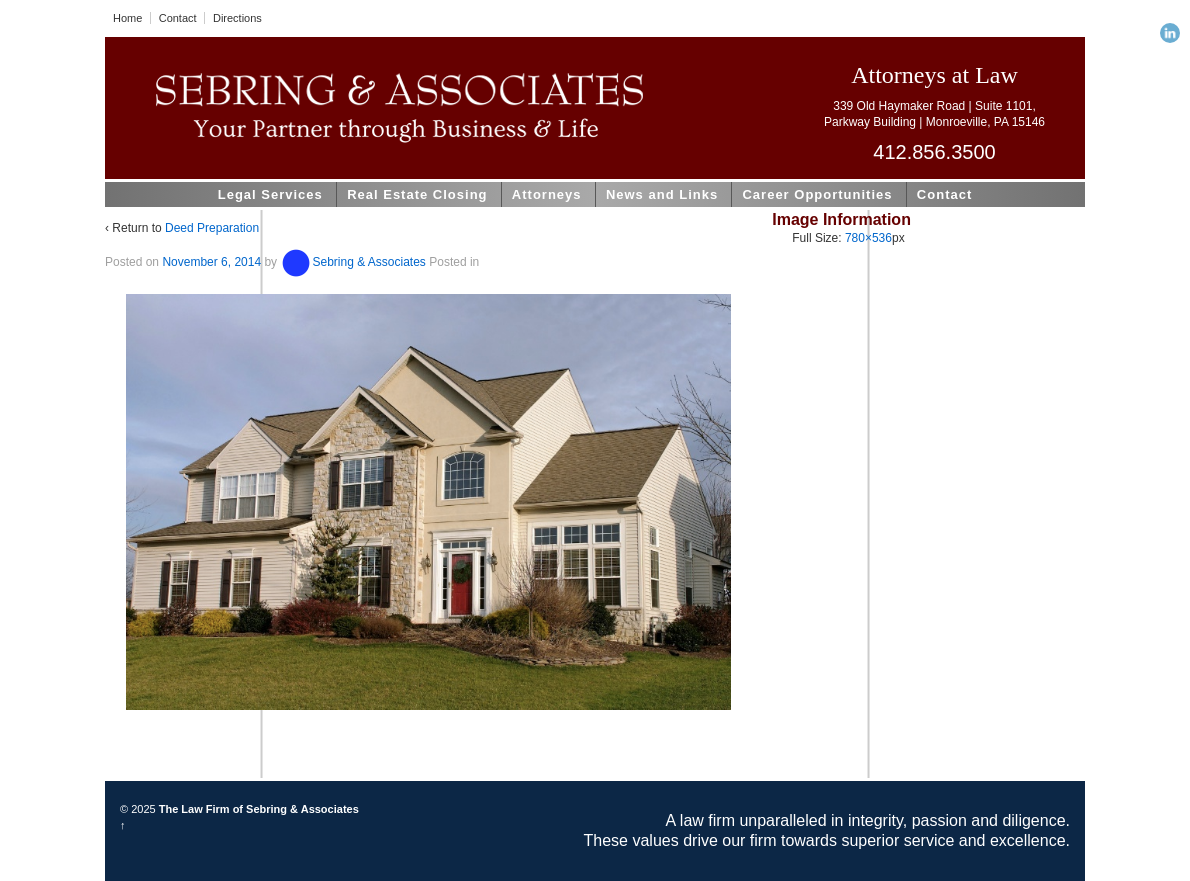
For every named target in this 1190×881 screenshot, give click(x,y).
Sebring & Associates (352, 262)
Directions (237, 18)
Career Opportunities (817, 194)
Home (127, 18)
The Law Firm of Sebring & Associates (257, 809)
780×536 (868, 238)
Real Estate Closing (417, 194)
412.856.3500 (934, 152)
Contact (178, 18)
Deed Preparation (212, 228)
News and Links (662, 194)
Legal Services (270, 194)
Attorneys (547, 194)
